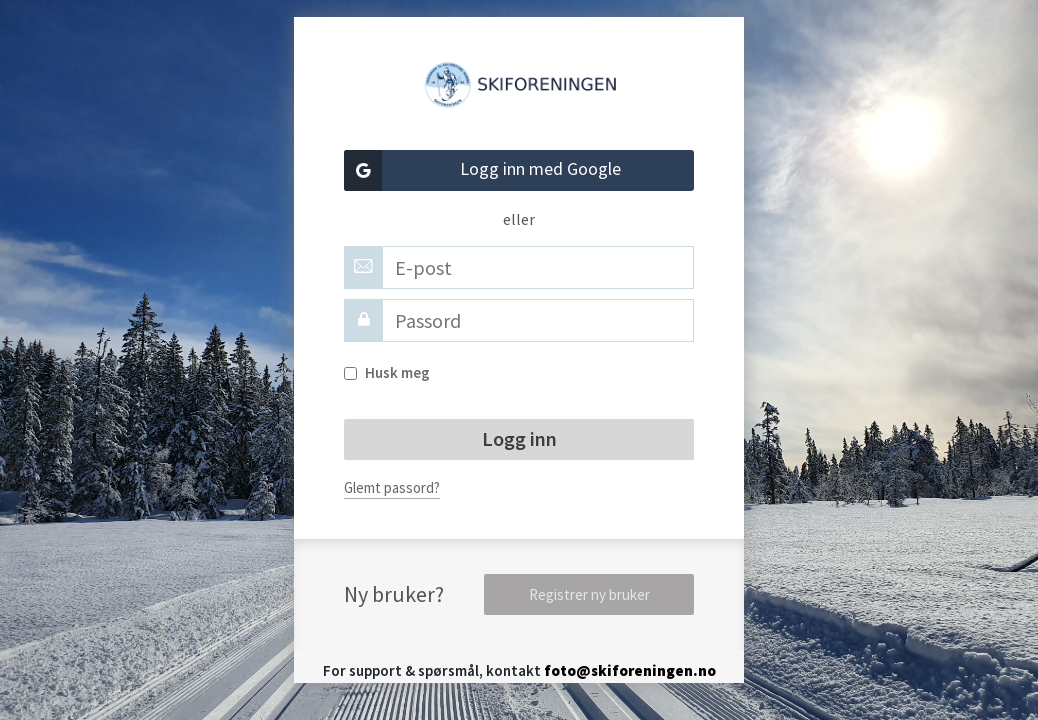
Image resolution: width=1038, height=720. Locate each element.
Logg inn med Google (482, 170)
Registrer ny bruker (589, 594)
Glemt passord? (392, 487)
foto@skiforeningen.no (630, 670)
